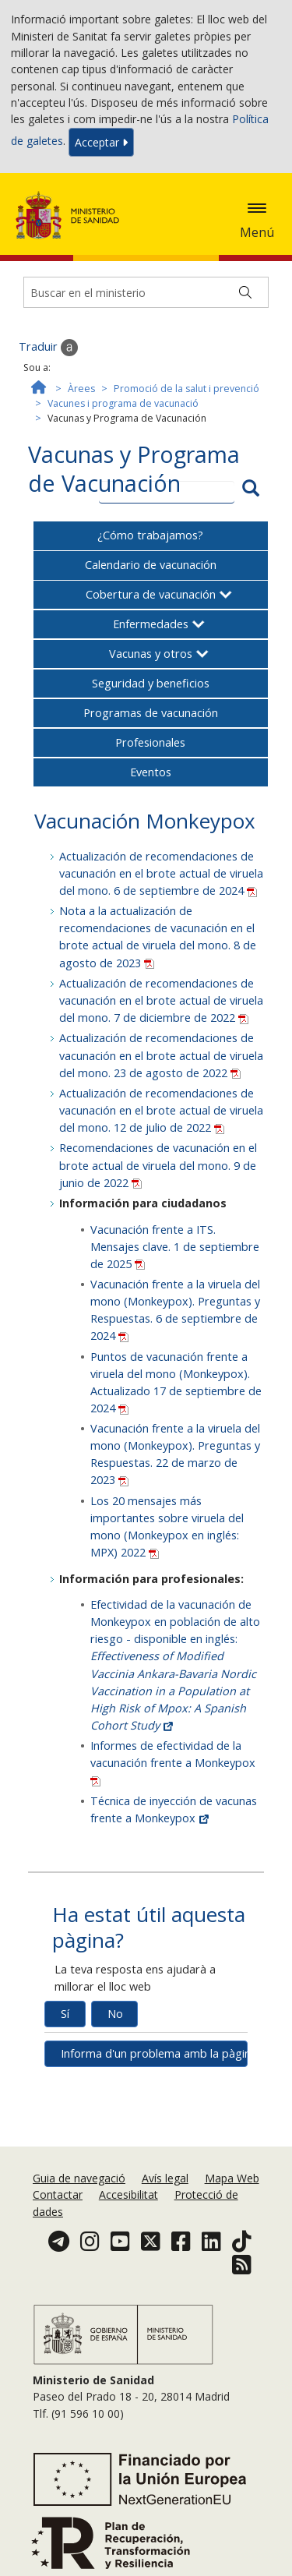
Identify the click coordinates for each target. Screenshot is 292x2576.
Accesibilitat (128, 2194)
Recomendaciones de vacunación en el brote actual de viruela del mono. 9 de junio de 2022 (158, 1164)
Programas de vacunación (150, 712)
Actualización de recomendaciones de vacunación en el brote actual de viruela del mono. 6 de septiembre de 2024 (161, 873)
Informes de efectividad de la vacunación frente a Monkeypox (172, 1762)
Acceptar (101, 142)
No (115, 2013)
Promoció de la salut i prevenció (186, 388)
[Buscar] (245, 292)
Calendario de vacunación (150, 564)
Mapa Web (232, 2178)
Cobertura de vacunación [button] (151, 594)
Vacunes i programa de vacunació (123, 403)
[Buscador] (146, 292)
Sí (65, 2013)
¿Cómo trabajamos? (150, 535)
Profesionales (150, 742)
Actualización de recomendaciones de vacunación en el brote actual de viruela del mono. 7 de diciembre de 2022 (161, 1000)
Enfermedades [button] (150, 624)
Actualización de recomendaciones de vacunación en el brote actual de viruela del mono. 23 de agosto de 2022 (161, 1055)
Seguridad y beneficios (150, 683)
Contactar (58, 2194)
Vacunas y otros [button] (150, 653)
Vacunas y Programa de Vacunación (134, 469)
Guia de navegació (79, 2178)
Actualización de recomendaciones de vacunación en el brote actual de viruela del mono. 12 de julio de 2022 (161, 1110)
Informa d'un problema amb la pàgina (154, 2053)
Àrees (81, 388)
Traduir (48, 347)
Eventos (150, 772)
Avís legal (165, 2178)
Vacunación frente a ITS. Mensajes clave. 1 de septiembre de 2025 (174, 1246)
